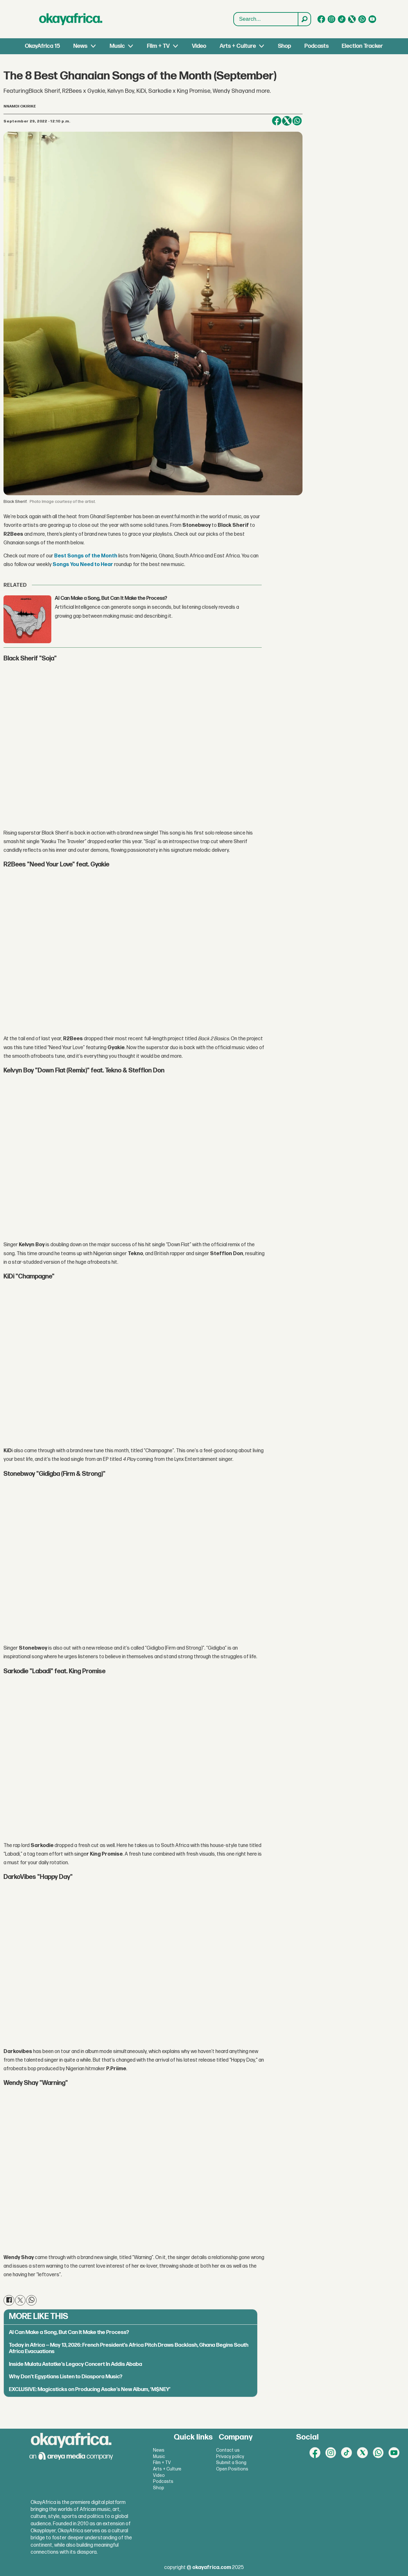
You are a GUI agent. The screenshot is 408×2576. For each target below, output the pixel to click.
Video (199, 46)
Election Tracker (362, 46)
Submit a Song (231, 2462)
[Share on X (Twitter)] (287, 121)
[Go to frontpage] (71, 19)
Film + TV (158, 46)
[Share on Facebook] (276, 121)
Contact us (228, 2450)
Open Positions (232, 2469)
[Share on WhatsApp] (297, 121)
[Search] (304, 19)
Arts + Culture (238, 46)
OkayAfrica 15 (42, 46)
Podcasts (316, 46)
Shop (284, 46)
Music (117, 46)
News (80, 46)
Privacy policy (230, 2456)
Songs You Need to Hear (83, 565)
